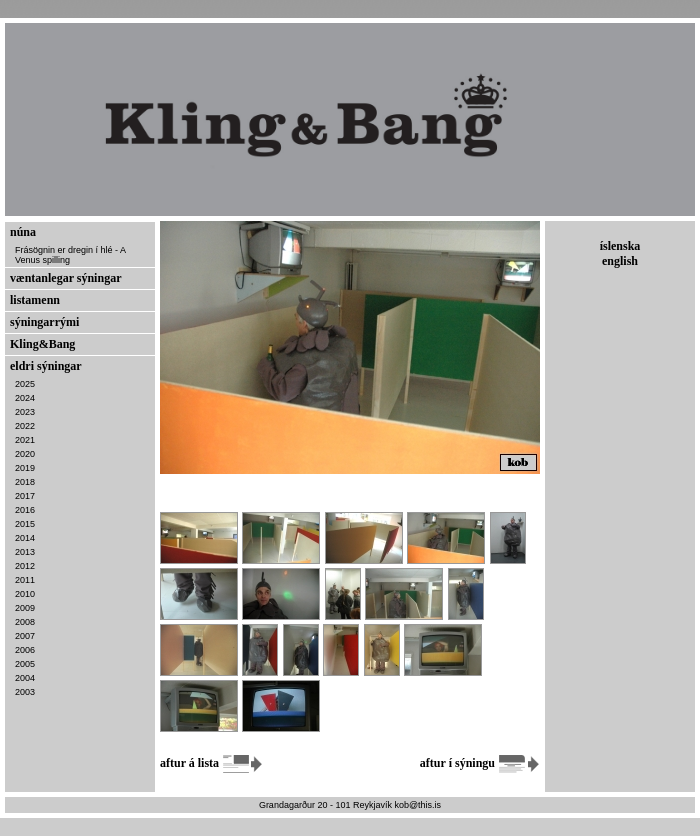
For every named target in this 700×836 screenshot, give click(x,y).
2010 (25, 594)
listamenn (35, 300)
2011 (25, 580)
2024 (25, 398)
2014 (25, 538)
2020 (25, 454)
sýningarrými (44, 322)
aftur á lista (212, 763)
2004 (25, 678)
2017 (25, 496)
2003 (25, 692)
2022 (25, 426)
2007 (25, 636)
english (620, 261)
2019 (25, 468)
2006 (25, 650)
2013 (25, 552)
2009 (25, 608)
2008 (25, 622)
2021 (25, 440)
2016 (25, 510)
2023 (25, 412)
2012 (25, 566)
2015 (25, 524)
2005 (25, 664)
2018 (25, 482)
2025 (25, 384)
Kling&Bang (42, 344)
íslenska (620, 246)
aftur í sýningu (480, 763)
